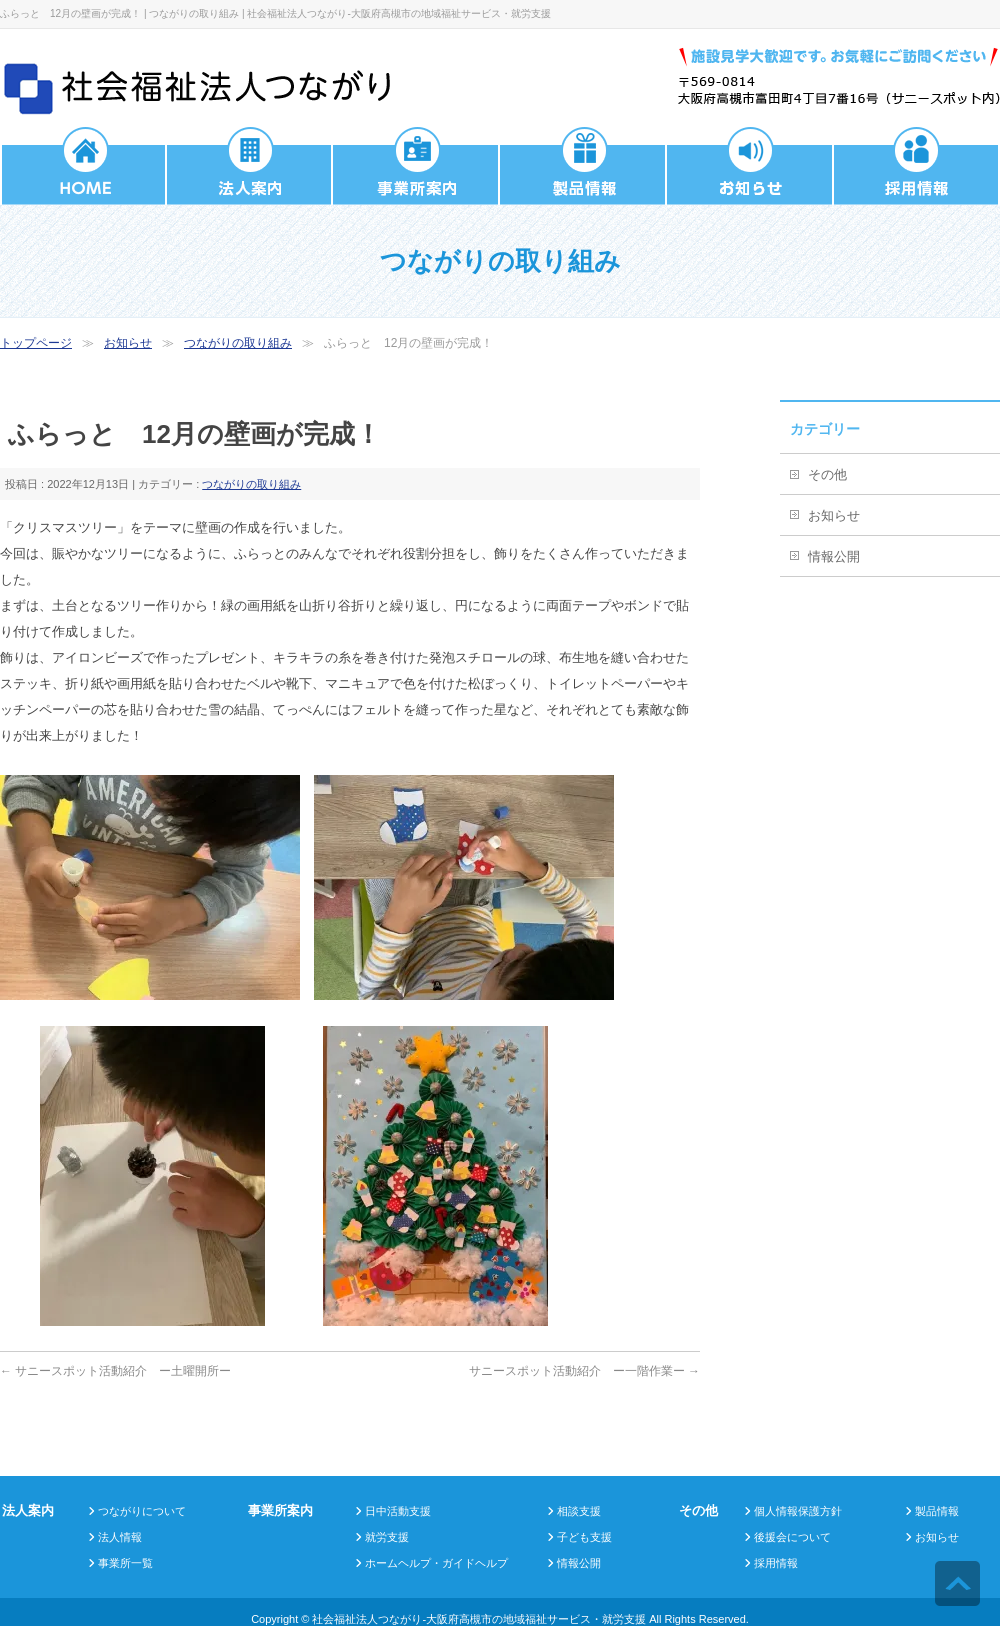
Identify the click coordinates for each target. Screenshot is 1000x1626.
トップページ (36, 343)
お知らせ (128, 343)
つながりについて (142, 1511)
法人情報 (120, 1537)
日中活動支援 (398, 1511)
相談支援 (579, 1511)
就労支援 (387, 1537)
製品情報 (937, 1511)
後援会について (792, 1537)
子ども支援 (584, 1537)
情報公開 (834, 556)
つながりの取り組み (238, 343)
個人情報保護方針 (798, 1511)
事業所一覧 (125, 1563)
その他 (827, 474)
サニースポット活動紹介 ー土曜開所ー (115, 1371)
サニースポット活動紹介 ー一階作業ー (584, 1371)
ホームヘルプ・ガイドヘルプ (436, 1563)
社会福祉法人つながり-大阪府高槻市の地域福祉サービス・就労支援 (479, 1619)
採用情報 (776, 1563)
